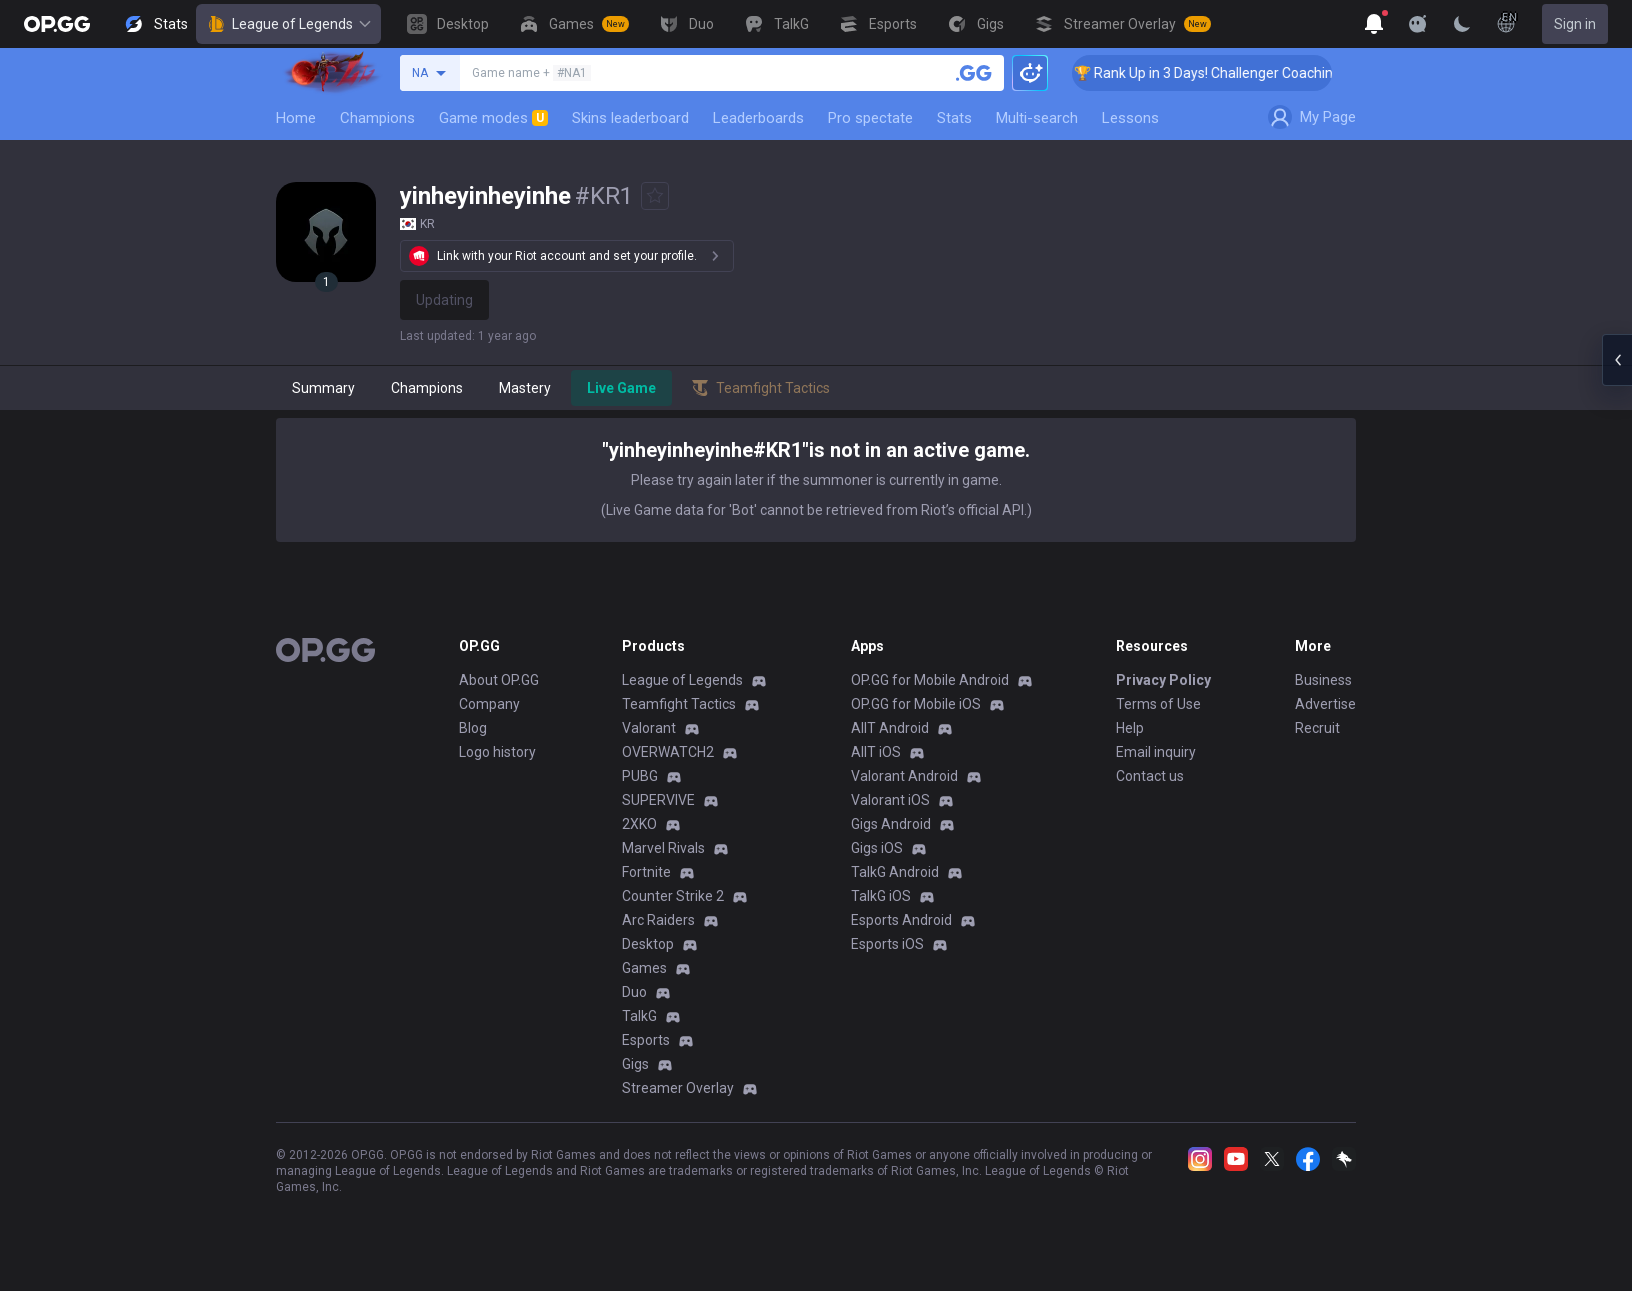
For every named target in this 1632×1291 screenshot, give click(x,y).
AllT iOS (876, 752)
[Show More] (1374, 24)
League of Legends (288, 24)
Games (644, 968)
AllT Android (890, 728)
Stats (954, 118)
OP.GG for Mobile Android (930, 680)
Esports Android (901, 920)
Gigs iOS (877, 848)
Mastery (525, 388)
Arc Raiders (658, 920)
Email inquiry (1156, 752)
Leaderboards (758, 118)
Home (296, 118)
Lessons (1130, 118)
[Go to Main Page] (57, 24)
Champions (377, 118)
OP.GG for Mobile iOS (916, 704)
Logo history (497, 752)
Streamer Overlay (678, 1088)
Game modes (493, 118)
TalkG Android (895, 872)
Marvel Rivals (663, 848)
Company (489, 704)
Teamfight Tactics (679, 704)
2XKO (639, 824)
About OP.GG (499, 680)
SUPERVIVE (658, 800)
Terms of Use (1158, 704)
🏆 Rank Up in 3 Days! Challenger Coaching (1227, 73)
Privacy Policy (1163, 680)
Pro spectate (870, 118)
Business (1323, 680)
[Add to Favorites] (655, 196)
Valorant (649, 728)
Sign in (1575, 24)
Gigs (635, 1064)
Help (1130, 728)
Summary (323, 388)
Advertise (1325, 704)
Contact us (1150, 776)
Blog (473, 728)
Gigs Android (891, 824)
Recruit (1317, 728)
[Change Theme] (1462, 24)
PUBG (640, 776)
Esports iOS (887, 944)
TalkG (639, 1016)
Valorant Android (904, 776)
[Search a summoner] (974, 73)
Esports (646, 1040)
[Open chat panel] (1617, 360)
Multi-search (1037, 118)
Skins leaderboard (630, 118)
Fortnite (646, 872)
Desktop (648, 944)
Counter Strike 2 (673, 896)
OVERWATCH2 (668, 752)
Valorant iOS (890, 800)
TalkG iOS (881, 896)
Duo (634, 992)
